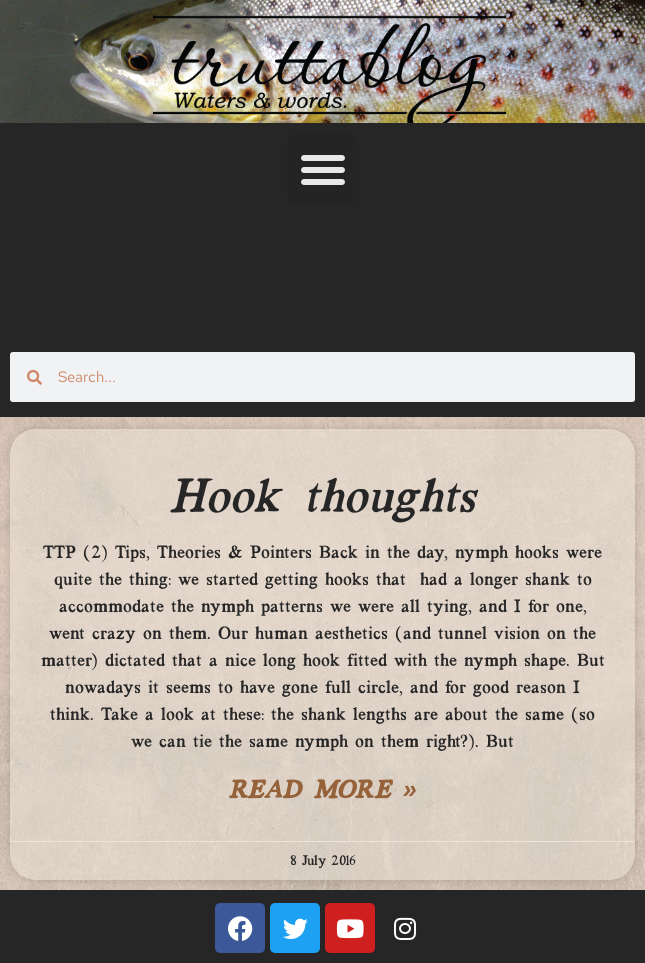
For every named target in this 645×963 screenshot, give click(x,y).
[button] (323, 169)
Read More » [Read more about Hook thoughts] (323, 792)
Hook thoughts (322, 499)
